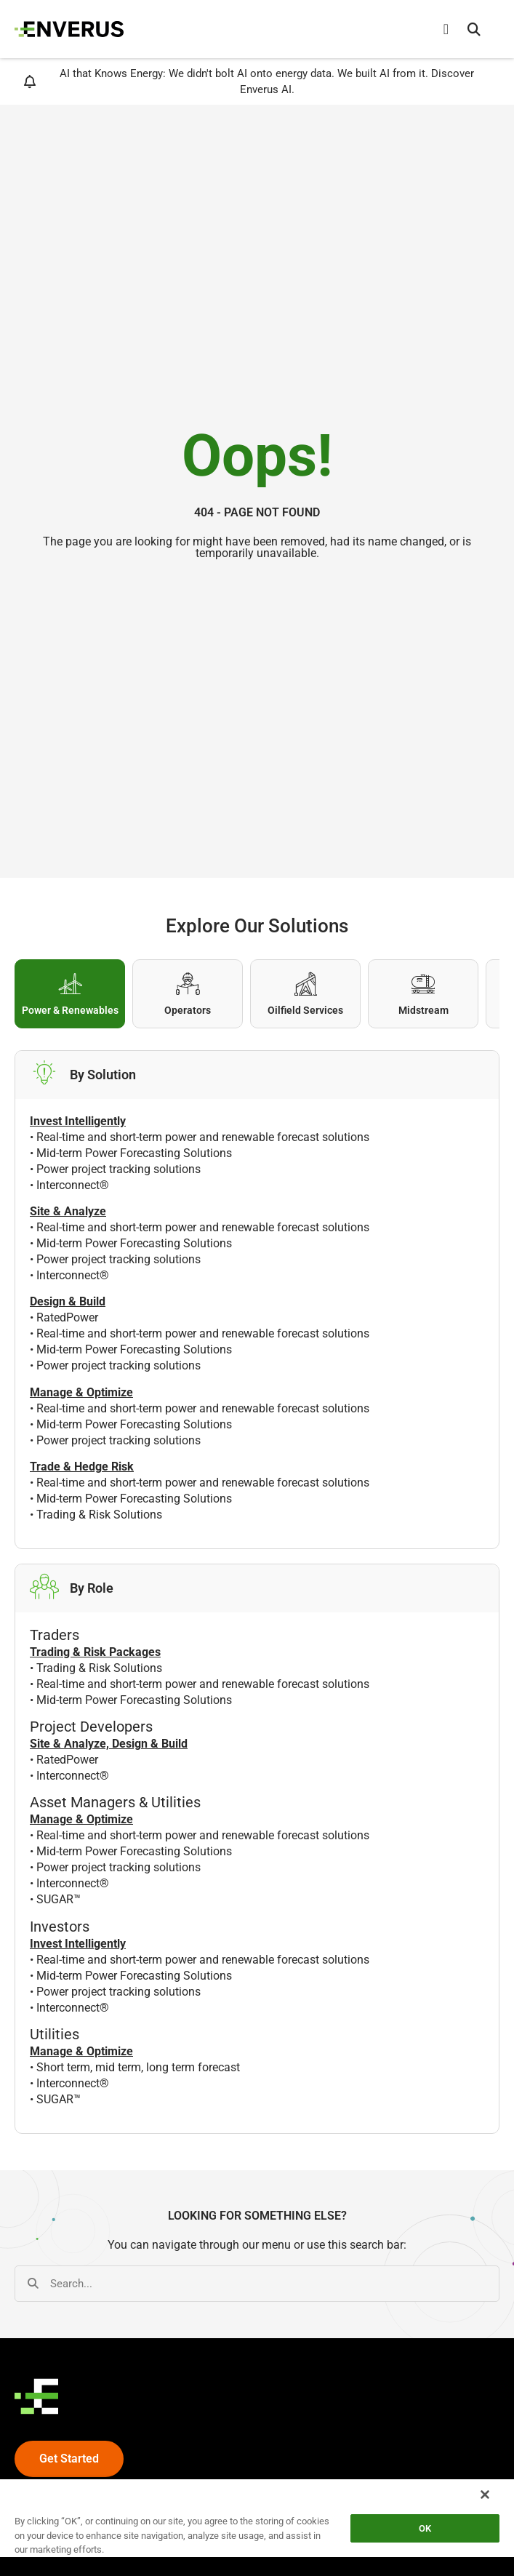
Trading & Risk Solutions (99, 1514)
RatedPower (67, 1317)
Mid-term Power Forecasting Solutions (134, 1153)
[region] (257, 2527)
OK (425, 2528)
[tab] (70, 993)
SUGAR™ (58, 1899)
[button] (474, 29)
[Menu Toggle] (446, 29)
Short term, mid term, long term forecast (138, 2067)
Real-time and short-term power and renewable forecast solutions (202, 1137)
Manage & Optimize (81, 1819)
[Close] (485, 2494)
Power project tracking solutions (118, 1169)
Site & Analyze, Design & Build (109, 1744)
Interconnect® (72, 1185)
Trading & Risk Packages (95, 1652)
